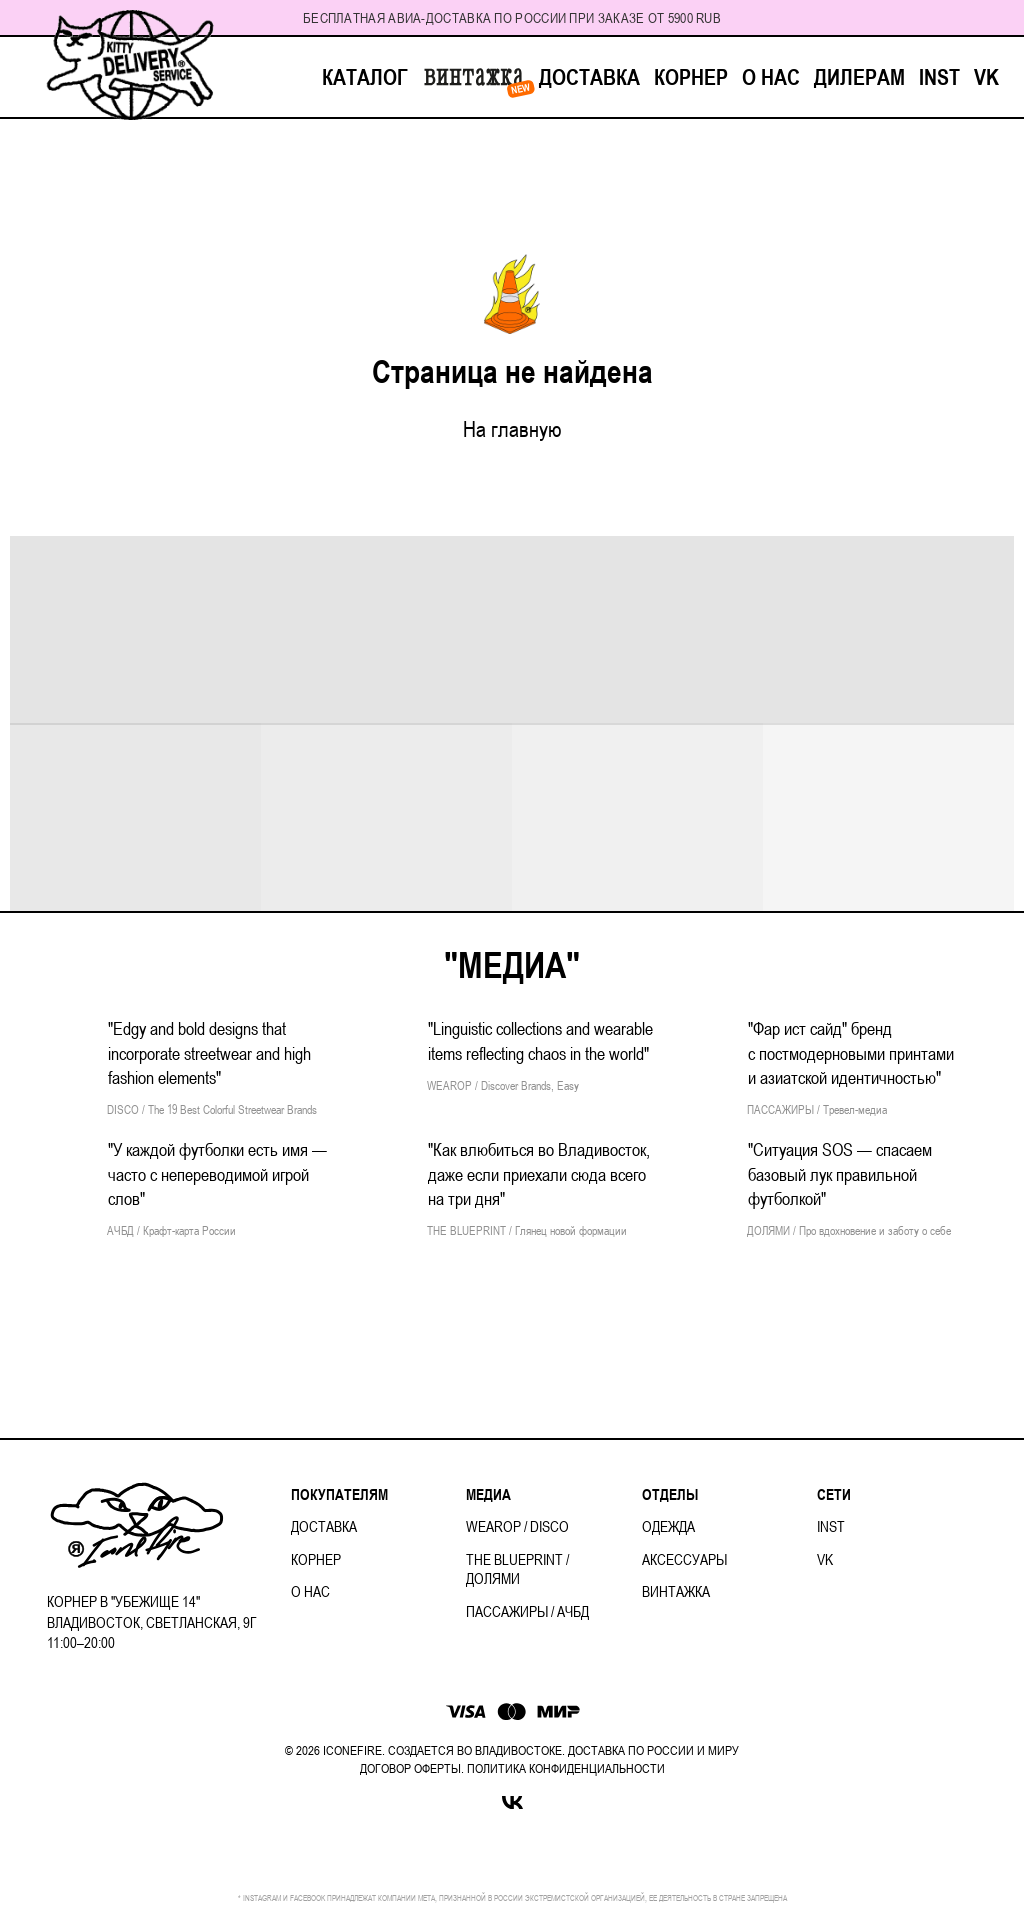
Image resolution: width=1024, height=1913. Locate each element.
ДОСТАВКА (589, 77)
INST (939, 77)
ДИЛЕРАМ (859, 77)
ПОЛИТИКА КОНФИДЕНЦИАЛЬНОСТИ (566, 1768)
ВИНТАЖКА (473, 77)
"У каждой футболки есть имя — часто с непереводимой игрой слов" (217, 1174)
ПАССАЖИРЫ (507, 1611)
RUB (708, 18)
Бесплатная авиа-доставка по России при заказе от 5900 (498, 18)
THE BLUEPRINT (514, 1559)
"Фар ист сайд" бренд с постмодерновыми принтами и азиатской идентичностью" (851, 1053)
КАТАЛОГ (365, 77)
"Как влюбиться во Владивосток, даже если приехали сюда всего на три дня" (539, 1174)
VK (986, 77)
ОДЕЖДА (668, 1526)
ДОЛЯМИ (493, 1578)
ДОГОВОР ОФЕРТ (405, 1768)
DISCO (549, 1526)
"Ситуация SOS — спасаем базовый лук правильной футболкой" (840, 1174)
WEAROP (493, 1526)
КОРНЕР (691, 77)
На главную (512, 429)
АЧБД (573, 1611)
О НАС (771, 77)
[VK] (512, 1802)
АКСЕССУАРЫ (684, 1559)
